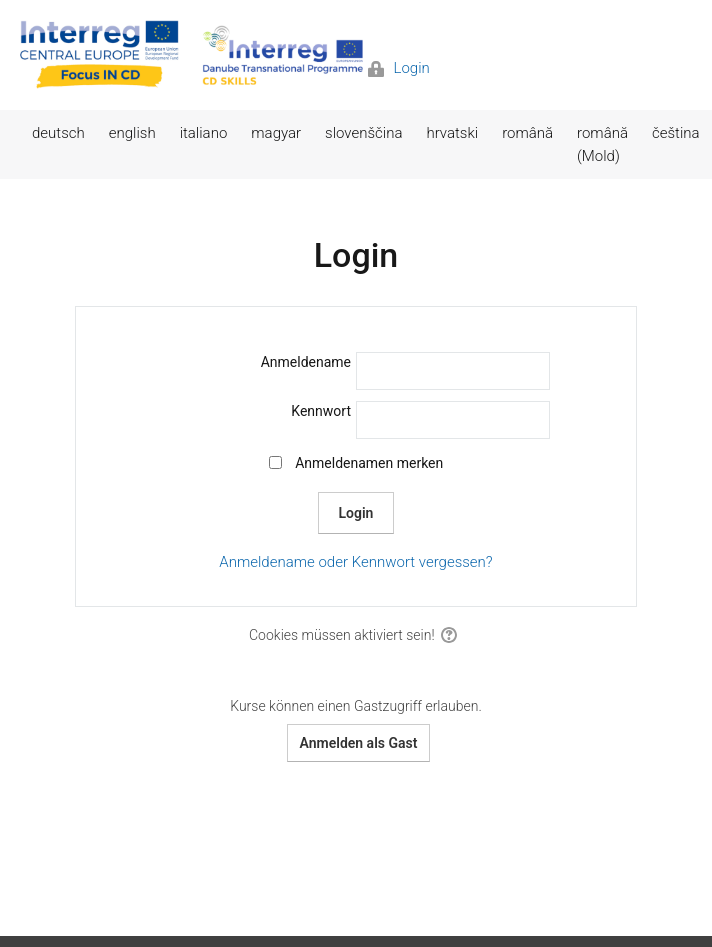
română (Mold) (602, 144)
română (527, 133)
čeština (676, 133)
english (132, 133)
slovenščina (363, 133)
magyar (276, 133)
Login (399, 68)
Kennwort (321, 411)
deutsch (58, 133)
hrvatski (452, 133)
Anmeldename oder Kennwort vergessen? (355, 562)
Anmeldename (306, 362)
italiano (204, 133)
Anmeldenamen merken (369, 463)
